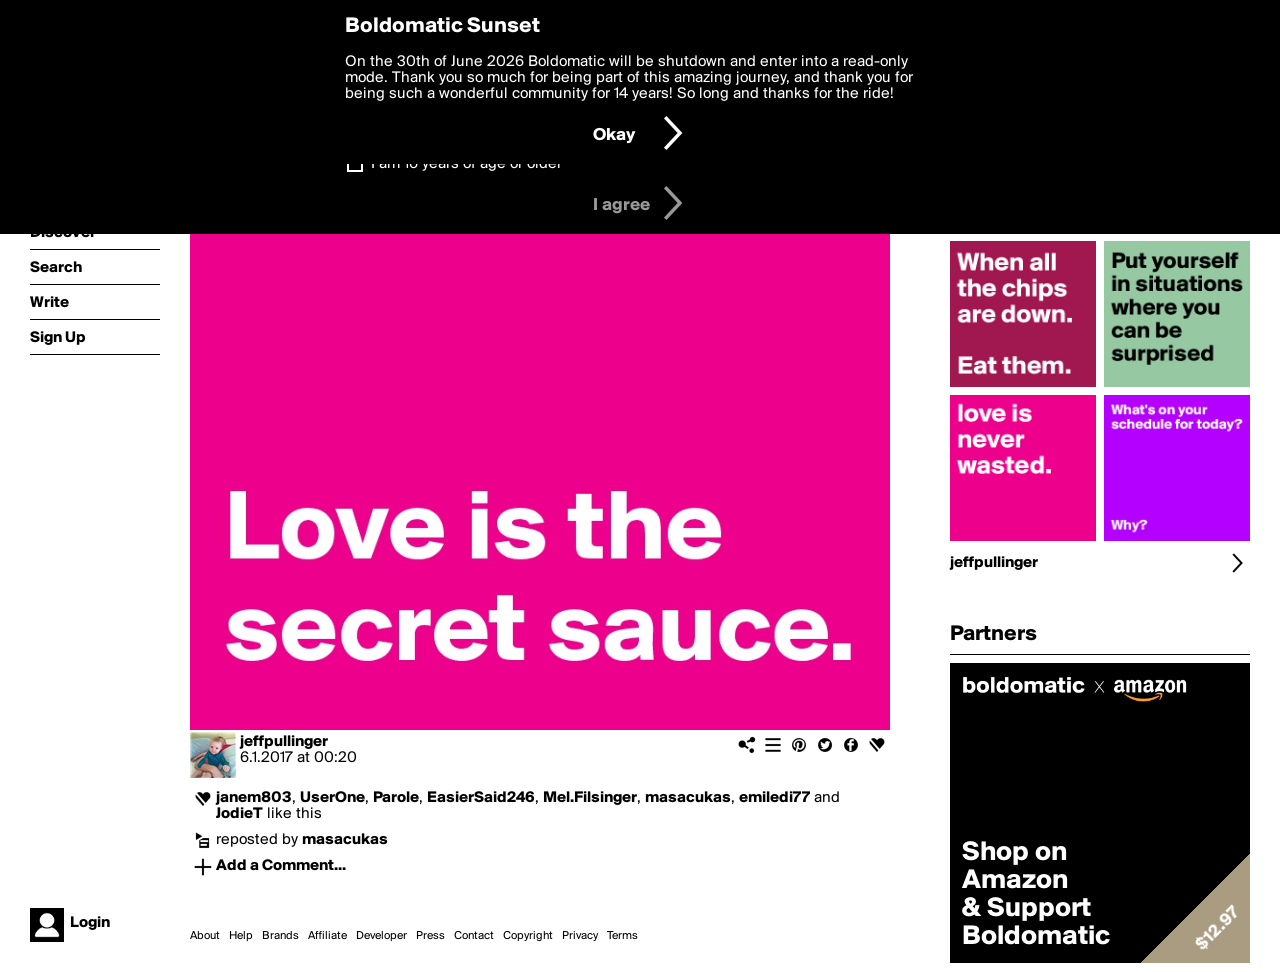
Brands (280, 936)
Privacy (580, 936)
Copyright (528, 936)
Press (430, 936)
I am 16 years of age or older (466, 164)
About (205, 936)
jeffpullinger (284, 742)
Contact (474, 936)
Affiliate (327, 936)
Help (241, 936)
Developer (381, 936)
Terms (622, 936)
